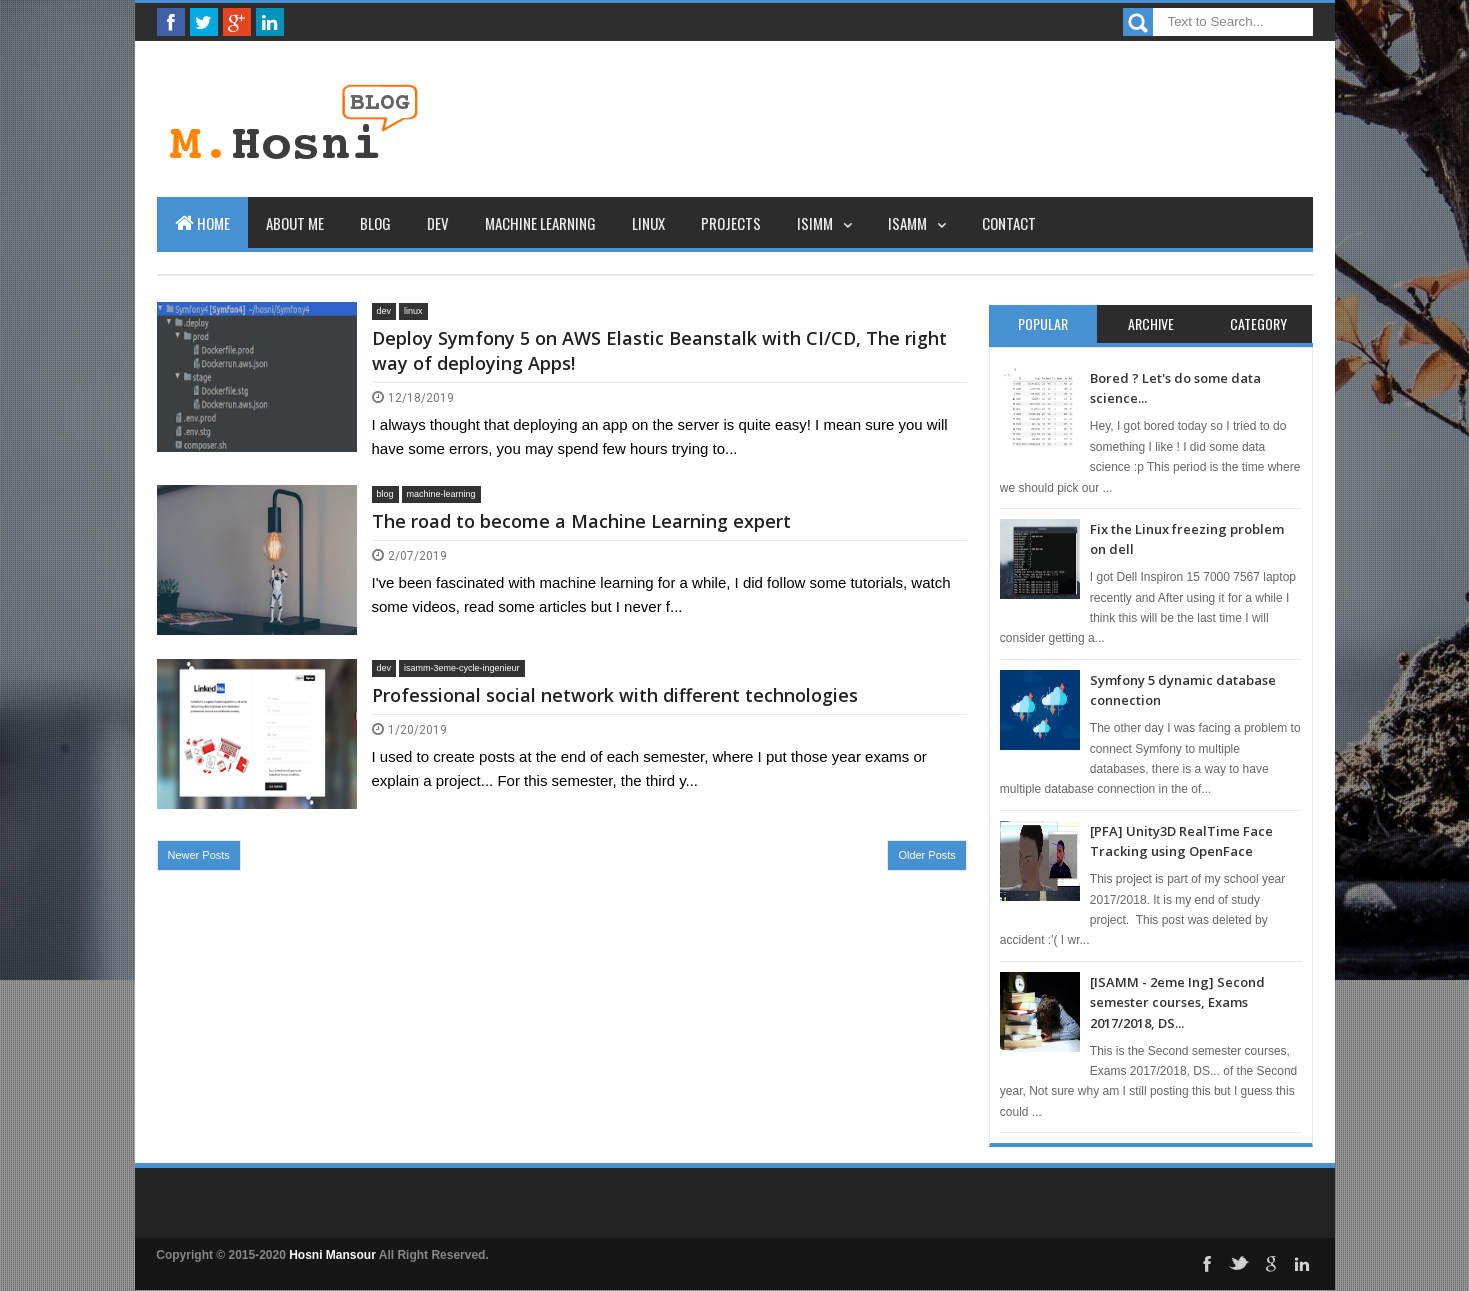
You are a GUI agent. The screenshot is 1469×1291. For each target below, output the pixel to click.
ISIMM (815, 223)
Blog (375, 223)
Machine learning (540, 223)
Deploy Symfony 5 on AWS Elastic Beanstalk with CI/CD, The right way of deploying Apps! (659, 350)
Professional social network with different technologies (615, 695)
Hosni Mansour (332, 1255)
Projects (731, 223)
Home (202, 223)
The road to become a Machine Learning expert (581, 521)
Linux (648, 223)
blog (385, 494)
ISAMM (907, 223)
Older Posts (926, 855)
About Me (295, 223)
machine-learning (441, 494)
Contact (1009, 223)
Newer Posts (199, 855)
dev (384, 311)
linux (413, 311)
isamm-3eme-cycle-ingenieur (462, 668)
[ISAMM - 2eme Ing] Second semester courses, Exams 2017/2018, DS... (1177, 1002)
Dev (438, 223)
